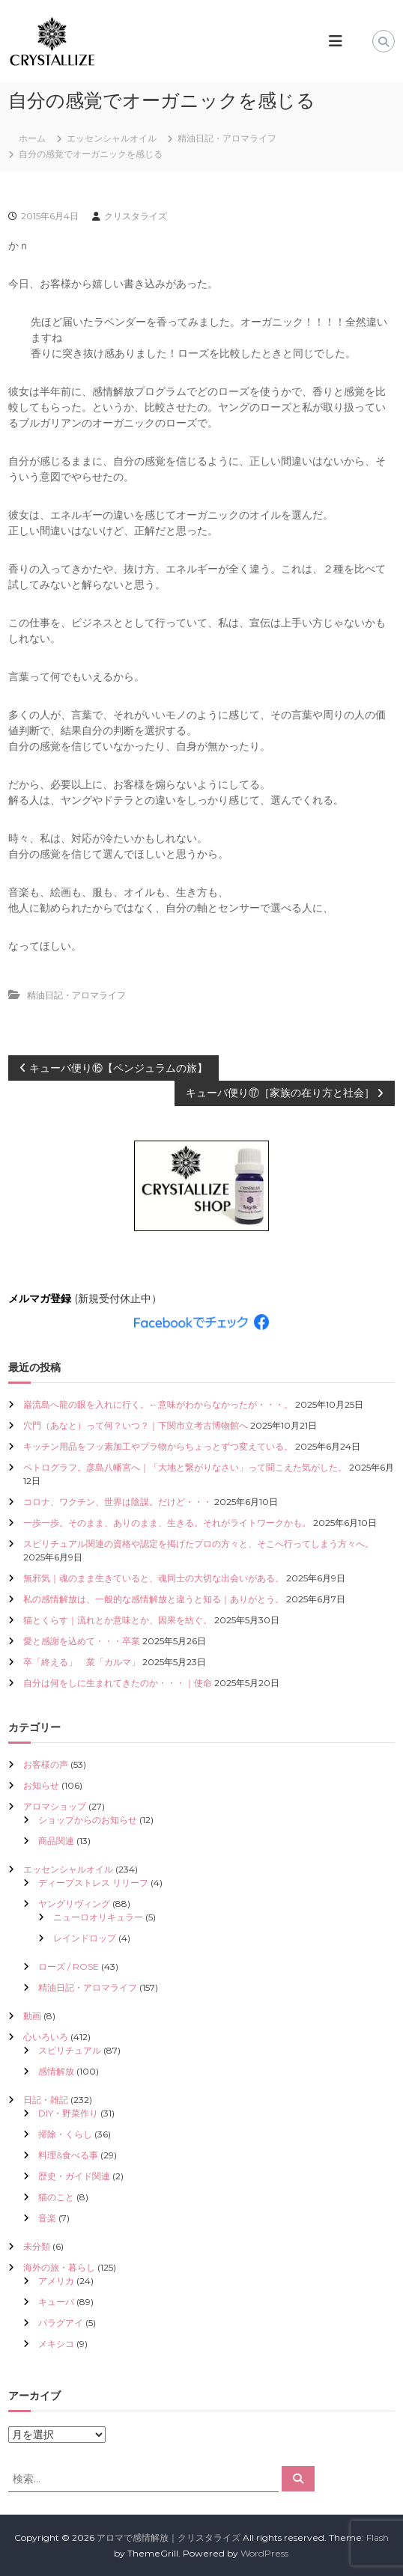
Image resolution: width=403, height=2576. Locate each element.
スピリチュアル (69, 2050)
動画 (32, 2015)
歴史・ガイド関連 (74, 2176)
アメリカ (56, 2280)
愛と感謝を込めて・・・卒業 (81, 1640)
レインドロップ (84, 1938)
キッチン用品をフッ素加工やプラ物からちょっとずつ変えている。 (158, 1446)
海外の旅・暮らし (59, 2267)
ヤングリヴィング (74, 1903)
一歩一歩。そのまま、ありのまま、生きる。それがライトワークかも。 (167, 1522)
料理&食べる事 (68, 2155)
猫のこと (56, 2197)
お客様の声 (45, 1764)
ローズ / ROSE (68, 1966)
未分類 (36, 2246)
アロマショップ (54, 1806)
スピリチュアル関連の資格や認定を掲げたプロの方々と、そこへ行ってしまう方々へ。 (198, 1543)
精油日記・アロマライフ (227, 138)
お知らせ (41, 1785)
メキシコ (56, 2343)
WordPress (264, 2553)
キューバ (56, 2301)
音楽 (47, 2218)
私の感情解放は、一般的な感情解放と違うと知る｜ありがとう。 (153, 1599)
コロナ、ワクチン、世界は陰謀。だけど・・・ (117, 1501)
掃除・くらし (65, 2134)
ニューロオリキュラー (98, 1917)
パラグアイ (60, 2322)
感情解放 (56, 2071)
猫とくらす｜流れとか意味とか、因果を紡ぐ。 (117, 1620)
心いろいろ (45, 2036)
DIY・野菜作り (68, 2113)
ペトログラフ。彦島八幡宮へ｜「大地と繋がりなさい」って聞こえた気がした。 (185, 1467)
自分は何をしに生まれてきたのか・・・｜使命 (117, 1682)
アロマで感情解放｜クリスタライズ (168, 2537)
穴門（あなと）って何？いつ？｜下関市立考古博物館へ (135, 1425)
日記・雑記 (45, 2099)
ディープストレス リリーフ (93, 1882)
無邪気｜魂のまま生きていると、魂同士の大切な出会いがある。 (153, 1578)
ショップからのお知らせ (87, 1819)
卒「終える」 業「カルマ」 (81, 1661)
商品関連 (56, 1840)
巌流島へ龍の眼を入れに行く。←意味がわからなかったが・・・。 (158, 1404)
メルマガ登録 (39, 1298)
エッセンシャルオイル (112, 138)
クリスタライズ (135, 216)
